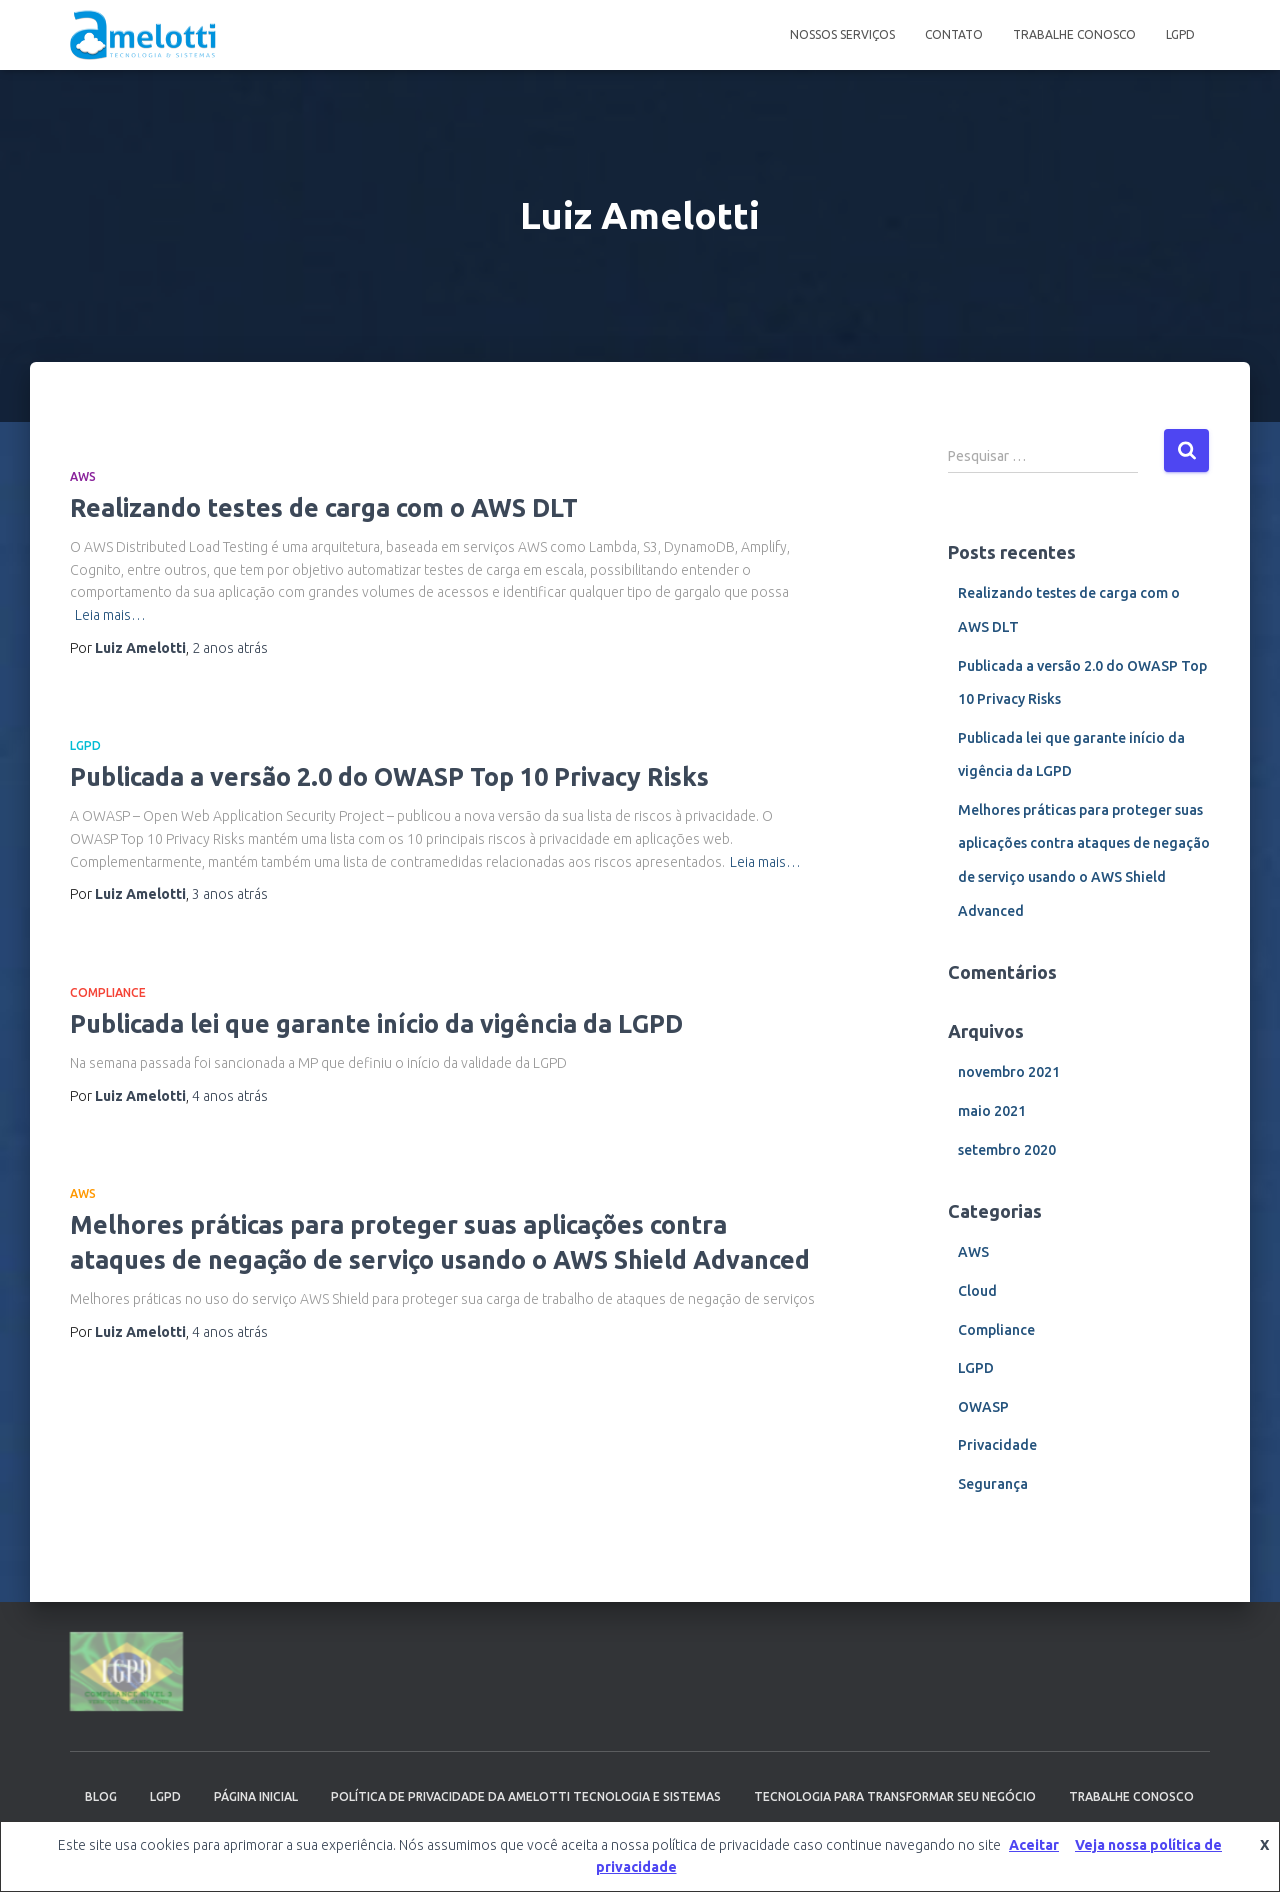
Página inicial (256, 1796)
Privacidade (997, 1445)
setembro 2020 (1007, 1150)
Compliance (108, 992)
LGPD (1180, 34)
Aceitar (1034, 1845)
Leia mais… (110, 615)
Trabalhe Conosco (1074, 34)
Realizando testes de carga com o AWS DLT (324, 508)
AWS (83, 476)
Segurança (993, 1484)
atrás (230, 648)
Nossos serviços (842, 34)
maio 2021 (992, 1111)
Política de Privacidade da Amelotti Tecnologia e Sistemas (526, 1796)
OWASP (983, 1407)
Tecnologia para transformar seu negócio (895, 1796)
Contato (954, 34)
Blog (101, 1796)
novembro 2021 (1009, 1072)
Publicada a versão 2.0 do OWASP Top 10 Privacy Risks (389, 777)
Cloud (977, 1291)
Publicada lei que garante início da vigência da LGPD (376, 1024)
